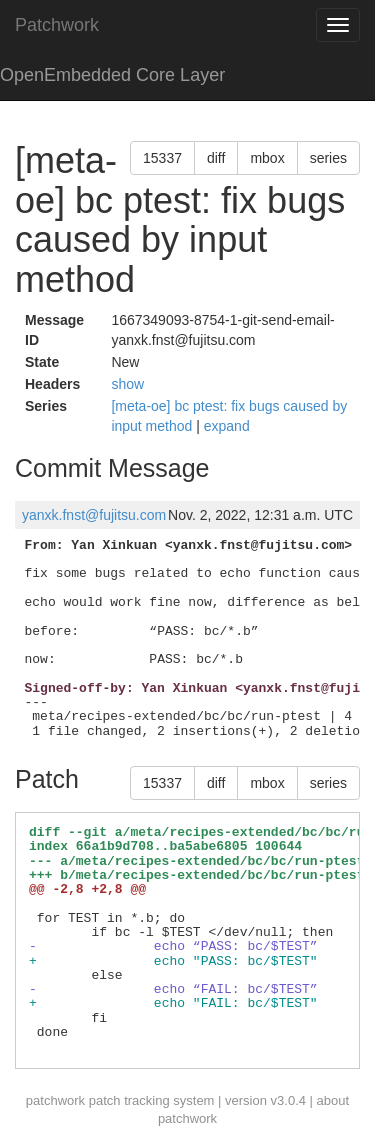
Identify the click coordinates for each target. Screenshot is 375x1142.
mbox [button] (267, 158)
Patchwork (57, 25)
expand (227, 426)
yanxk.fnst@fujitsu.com (94, 515)
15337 (162, 158)
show (127, 384)
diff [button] (216, 158)
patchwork (55, 1100)
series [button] (328, 158)
